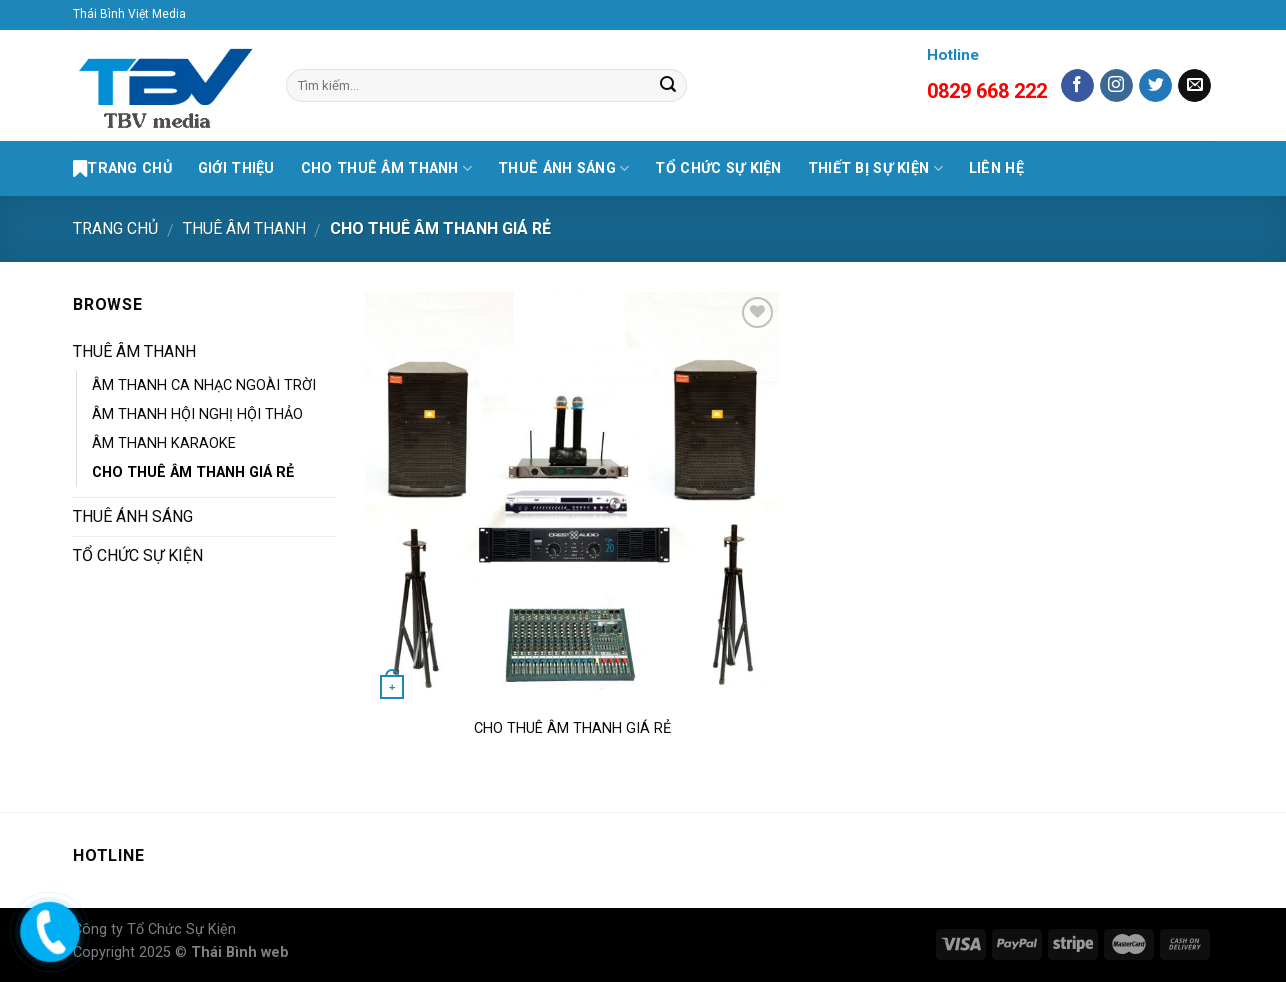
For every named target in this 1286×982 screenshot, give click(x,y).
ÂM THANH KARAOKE (164, 443)
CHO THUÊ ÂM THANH (386, 168)
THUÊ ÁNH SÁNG (563, 168)
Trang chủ (115, 228)
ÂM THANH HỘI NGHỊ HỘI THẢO (197, 414)
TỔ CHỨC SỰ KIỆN (718, 168)
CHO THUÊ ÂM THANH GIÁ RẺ (193, 472)
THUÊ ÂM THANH (244, 228)
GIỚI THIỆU (236, 168)
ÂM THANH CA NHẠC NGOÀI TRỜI (204, 385)
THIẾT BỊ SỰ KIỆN (875, 168)
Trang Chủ (122, 169)
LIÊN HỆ (996, 168)
